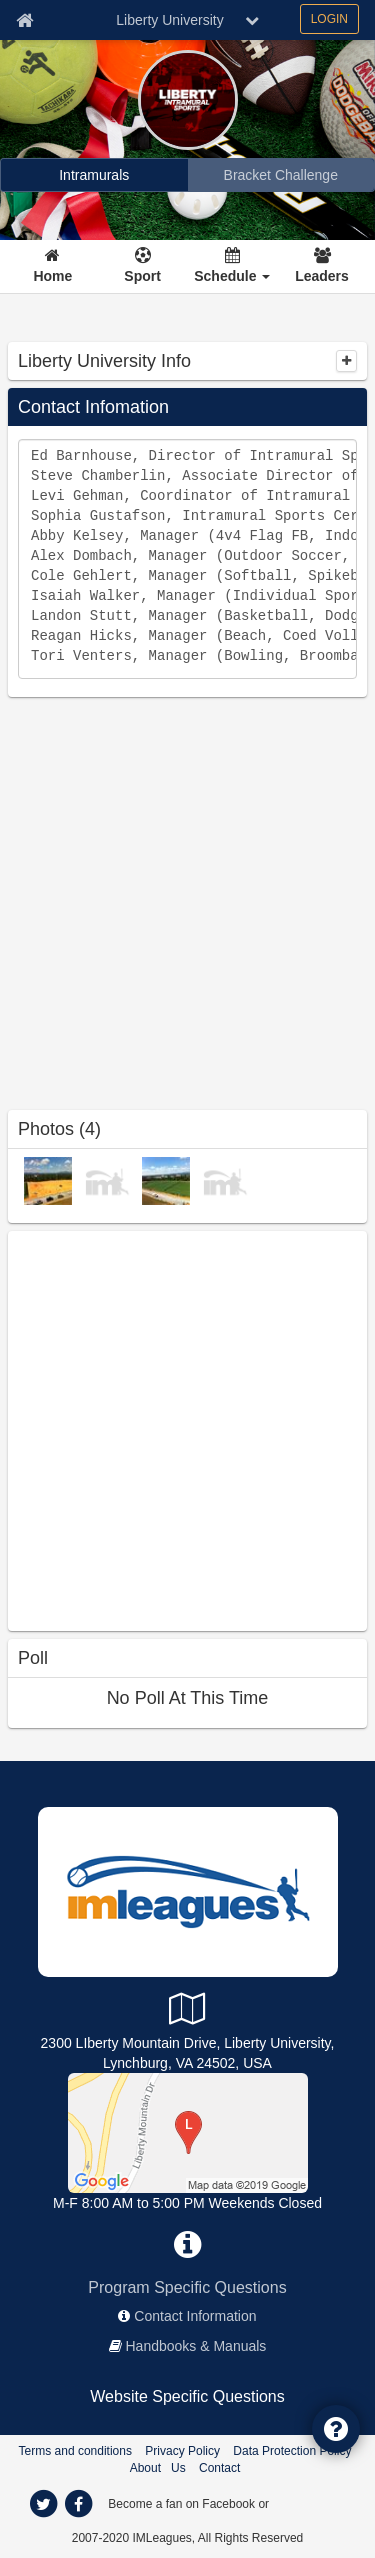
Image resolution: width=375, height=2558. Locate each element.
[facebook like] (158, 1428)
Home (52, 276)
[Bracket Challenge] (281, 175)
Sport (142, 276)
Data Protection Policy (292, 2451)
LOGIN (329, 19)
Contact (219, 2468)
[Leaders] (322, 267)
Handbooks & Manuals (196, 2346)
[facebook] (79, 2504)
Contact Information (195, 2316)
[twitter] (44, 2504)
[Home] (53, 267)
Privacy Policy (182, 2451)
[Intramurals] (94, 175)
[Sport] (142, 267)
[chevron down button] (252, 20)
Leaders (322, 276)
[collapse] (346, 361)
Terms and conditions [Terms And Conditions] (75, 2451)
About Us (158, 2468)
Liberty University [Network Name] (169, 20)
